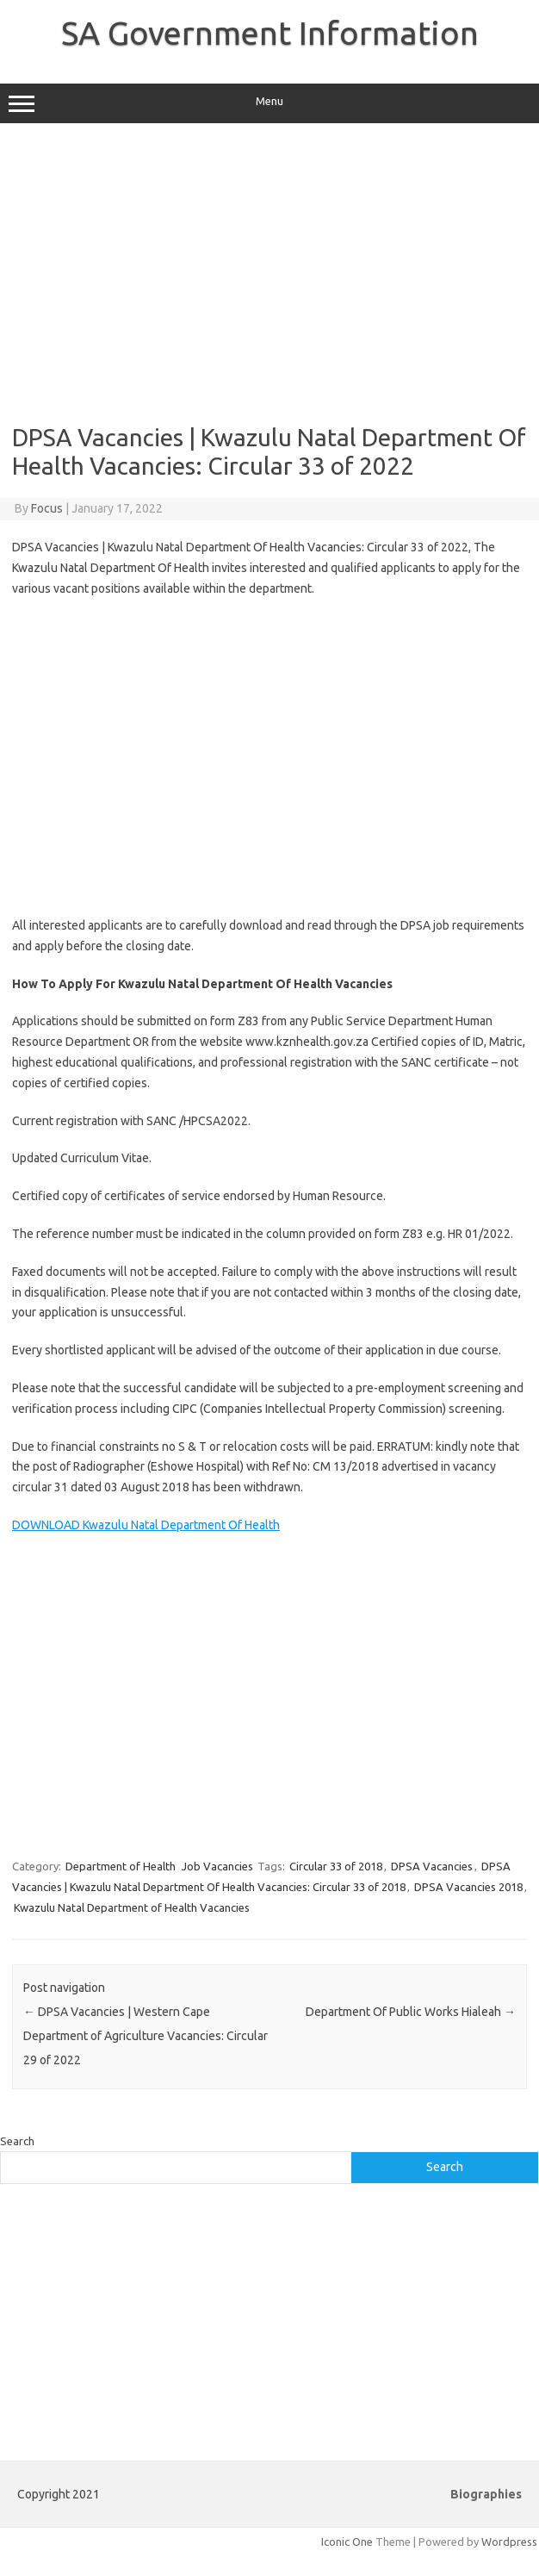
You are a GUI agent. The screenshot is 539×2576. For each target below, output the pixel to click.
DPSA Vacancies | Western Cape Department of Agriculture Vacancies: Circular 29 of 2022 (145, 2036)
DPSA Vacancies (432, 1866)
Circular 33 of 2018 (335, 1866)
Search (17, 2141)
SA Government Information (270, 33)
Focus (47, 508)
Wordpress (509, 2542)
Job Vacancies (217, 1866)
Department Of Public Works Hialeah (411, 2012)
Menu (269, 103)
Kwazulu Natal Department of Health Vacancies (132, 1907)
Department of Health (120, 1866)
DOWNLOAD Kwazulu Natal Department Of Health (146, 1525)
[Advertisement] (267, 273)
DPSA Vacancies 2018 (468, 1887)
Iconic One (347, 2542)
